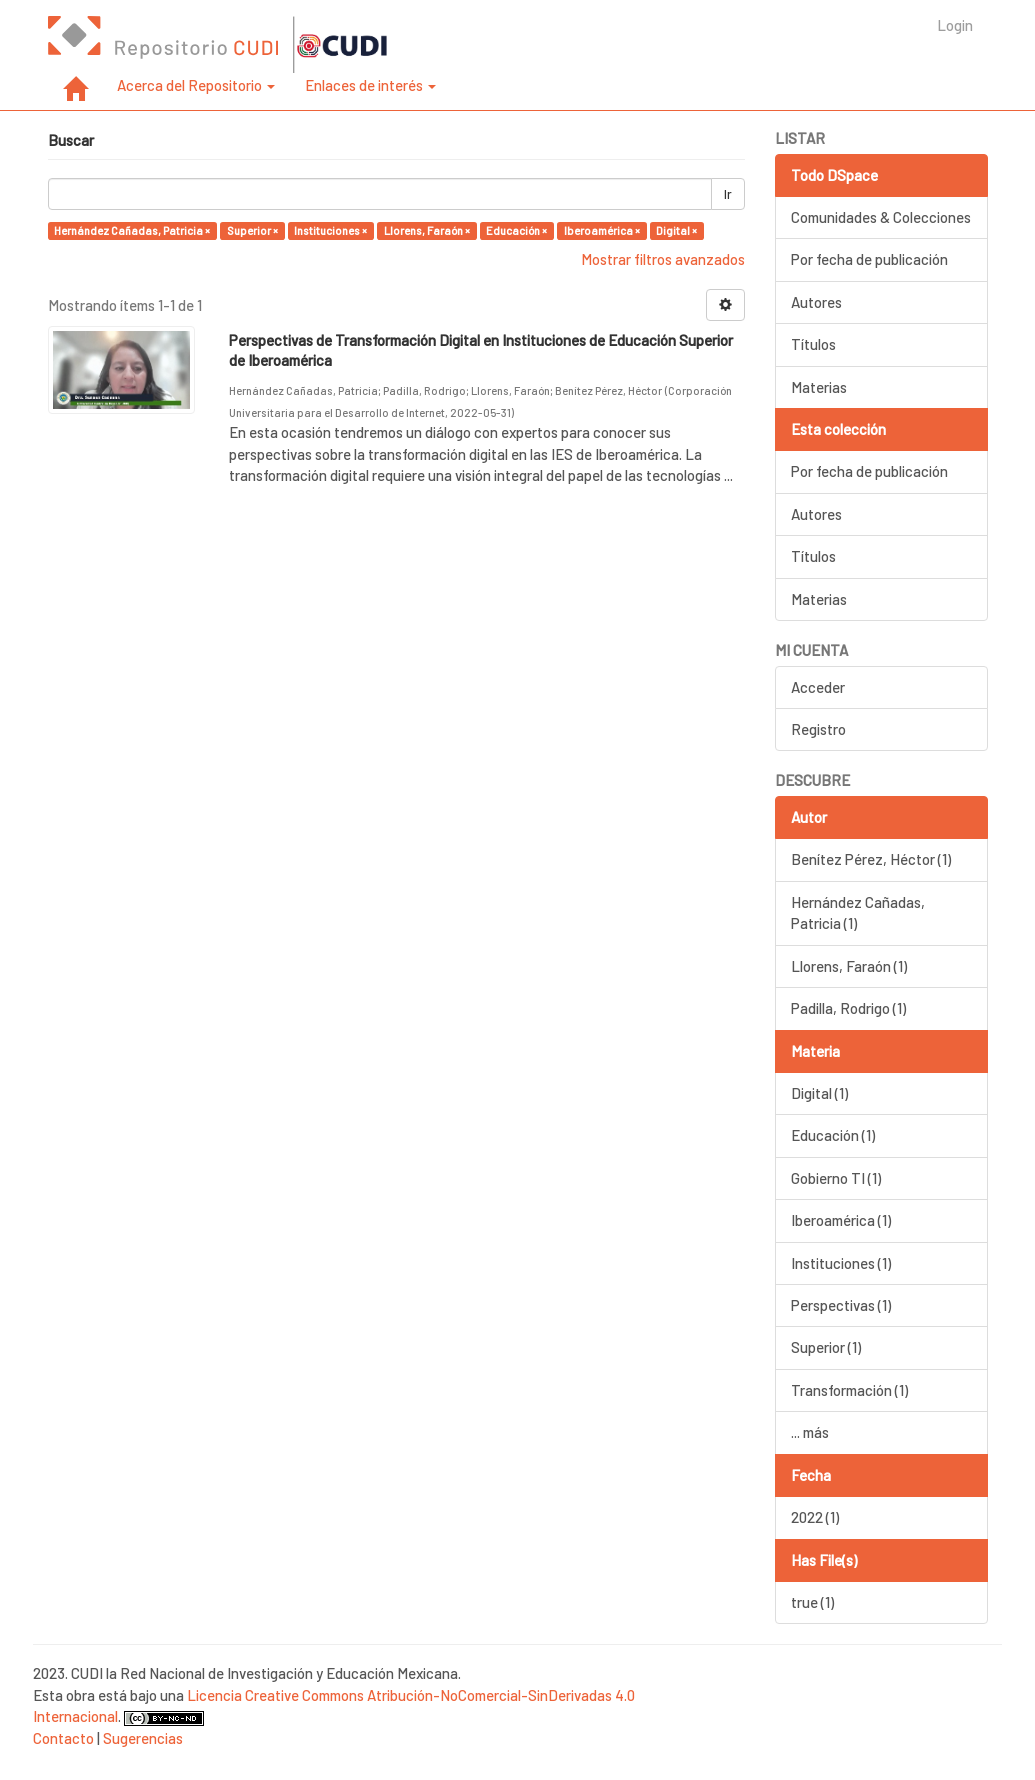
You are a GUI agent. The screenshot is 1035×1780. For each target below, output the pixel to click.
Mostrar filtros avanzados (663, 259)
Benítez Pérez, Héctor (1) (871, 859)
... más (810, 1432)
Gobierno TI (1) (836, 1178)
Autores (816, 302)
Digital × (676, 230)
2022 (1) (815, 1517)
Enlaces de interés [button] (370, 85)
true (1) (812, 1602)
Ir (728, 194)
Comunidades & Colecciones (881, 217)
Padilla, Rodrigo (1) (848, 1008)
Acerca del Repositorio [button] (196, 85)
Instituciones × (330, 230)
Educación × (516, 230)
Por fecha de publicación (869, 259)
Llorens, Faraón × (427, 230)
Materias (819, 387)
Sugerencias (143, 1738)
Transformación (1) (849, 1390)
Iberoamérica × (602, 230)
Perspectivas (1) (841, 1305)
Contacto (63, 1738)
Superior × (252, 230)
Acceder (818, 687)
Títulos (813, 344)
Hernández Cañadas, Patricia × (132, 230)
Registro (818, 729)
